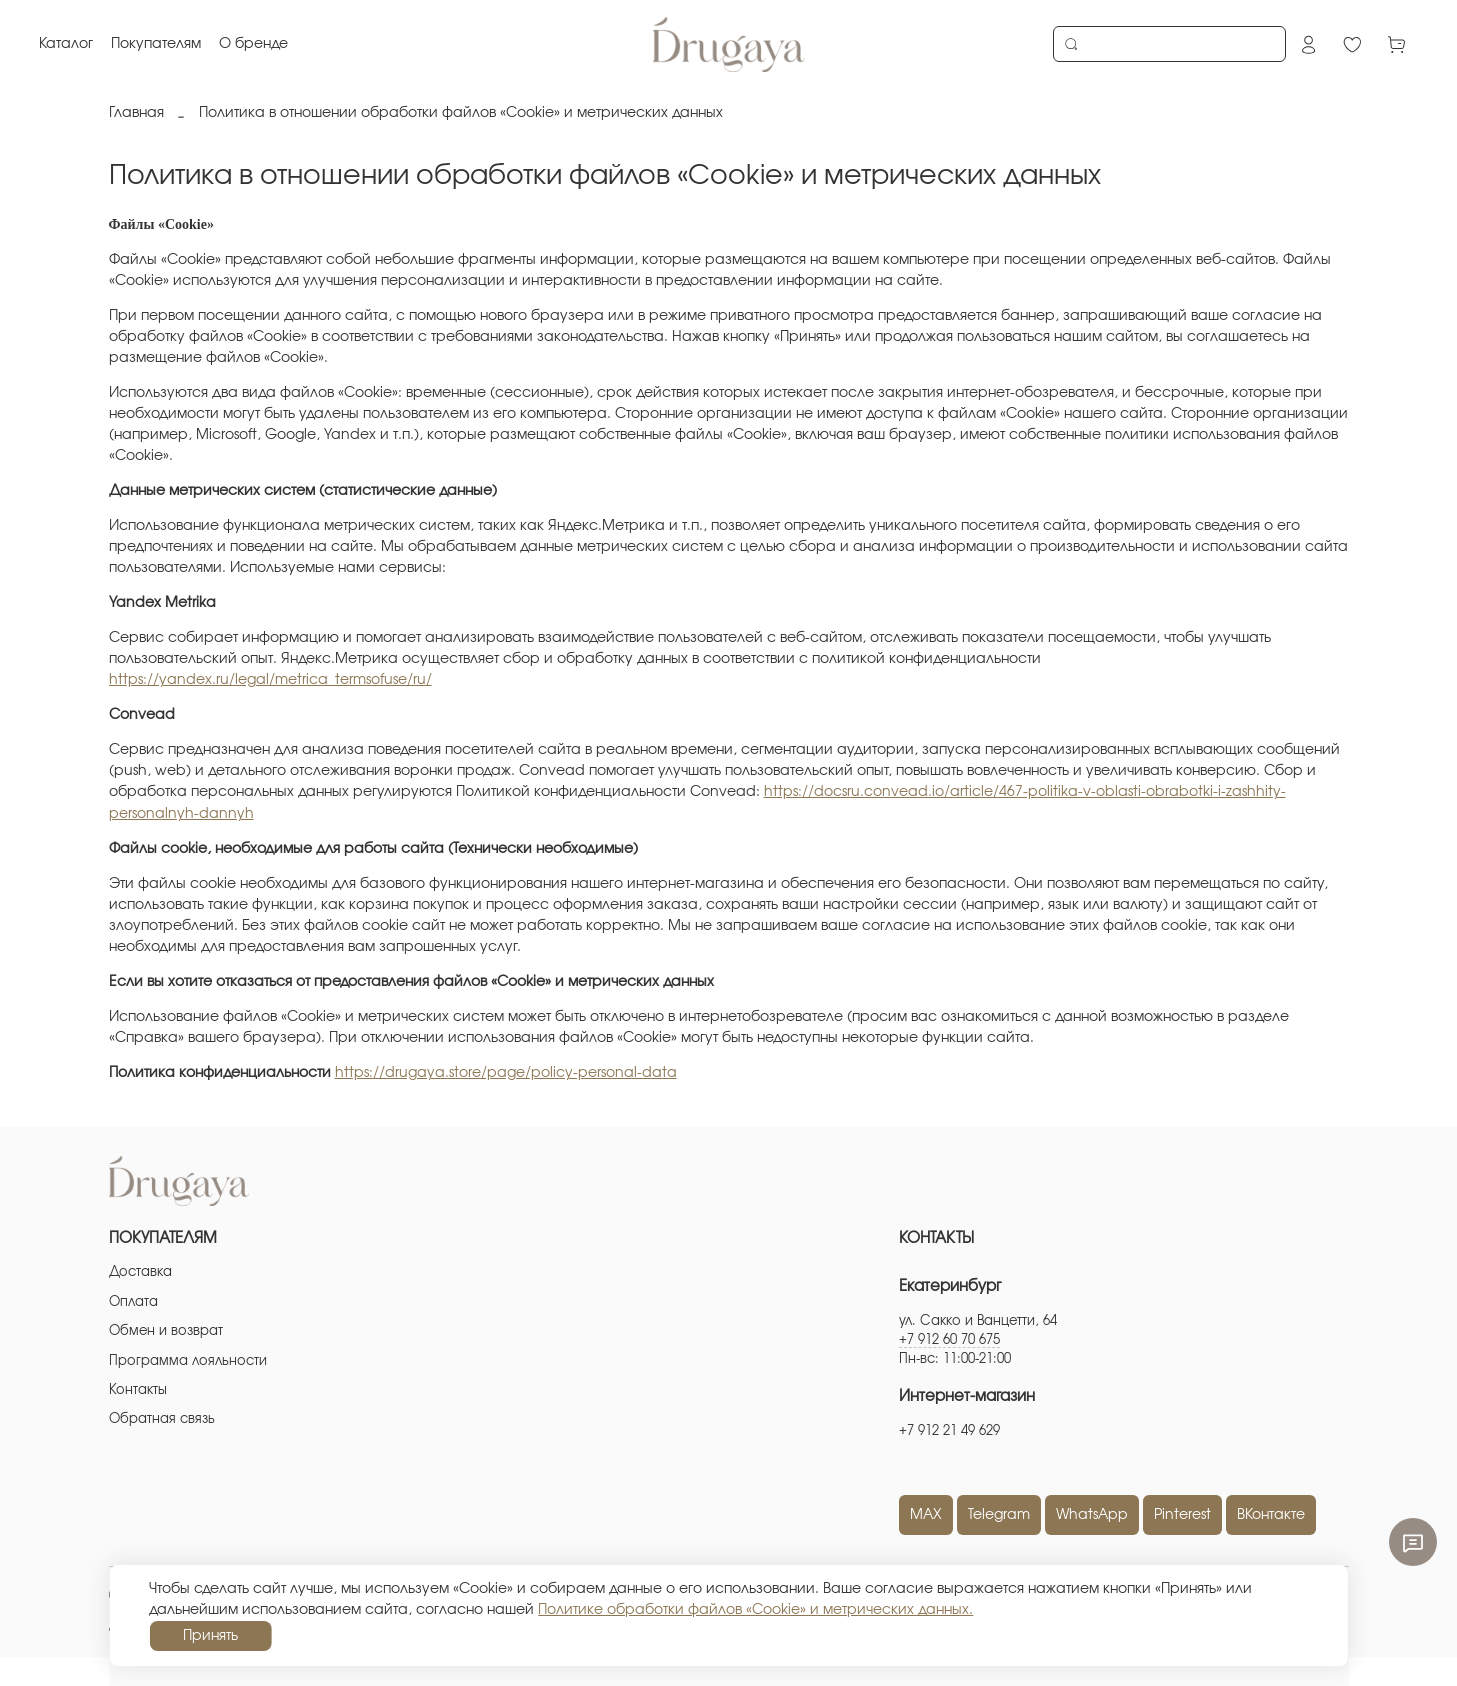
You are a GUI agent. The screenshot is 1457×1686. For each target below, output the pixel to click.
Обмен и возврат (166, 1331)
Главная (136, 113)
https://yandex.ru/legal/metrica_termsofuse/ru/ (270, 680)
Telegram (999, 1515)
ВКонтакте (1271, 1515)
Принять (210, 1636)
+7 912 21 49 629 (949, 1431)
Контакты (138, 1390)
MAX (926, 1515)
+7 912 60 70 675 (949, 1340)
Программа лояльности (188, 1361)
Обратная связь (162, 1419)
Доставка (140, 1272)
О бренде (254, 44)
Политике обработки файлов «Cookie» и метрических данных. (755, 1610)
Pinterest (1182, 1515)
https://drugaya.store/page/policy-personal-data (506, 1073)
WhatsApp (1092, 1515)
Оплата (133, 1302)
